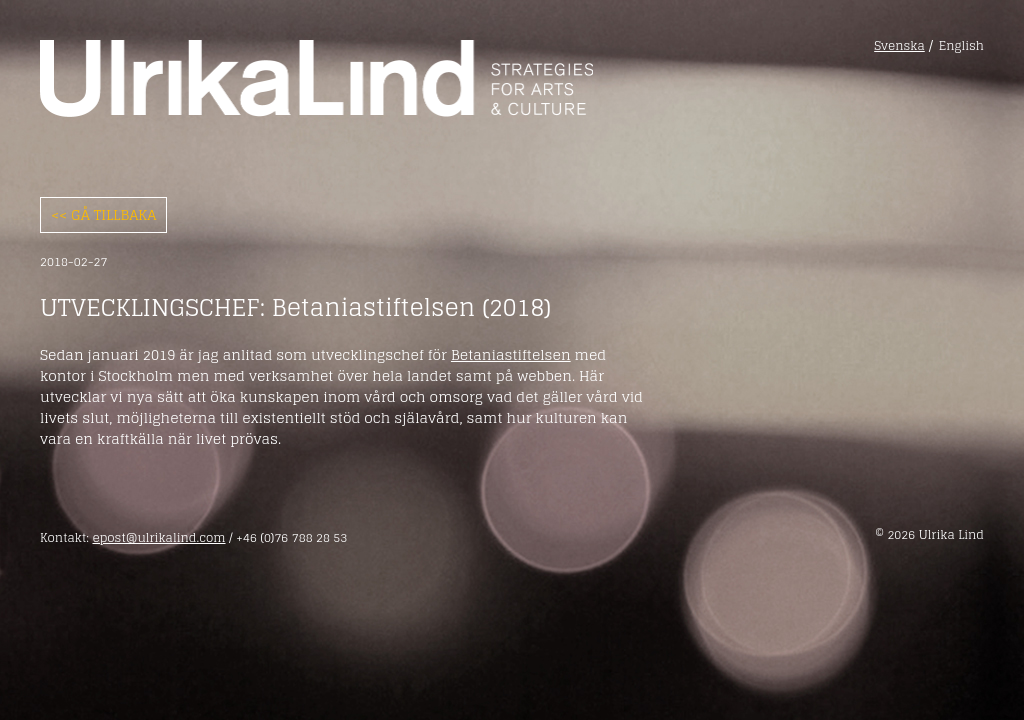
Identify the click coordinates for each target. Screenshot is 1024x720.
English (961, 46)
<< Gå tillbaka (103, 214)
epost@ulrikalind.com (158, 537)
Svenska (899, 46)
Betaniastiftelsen (511, 354)
